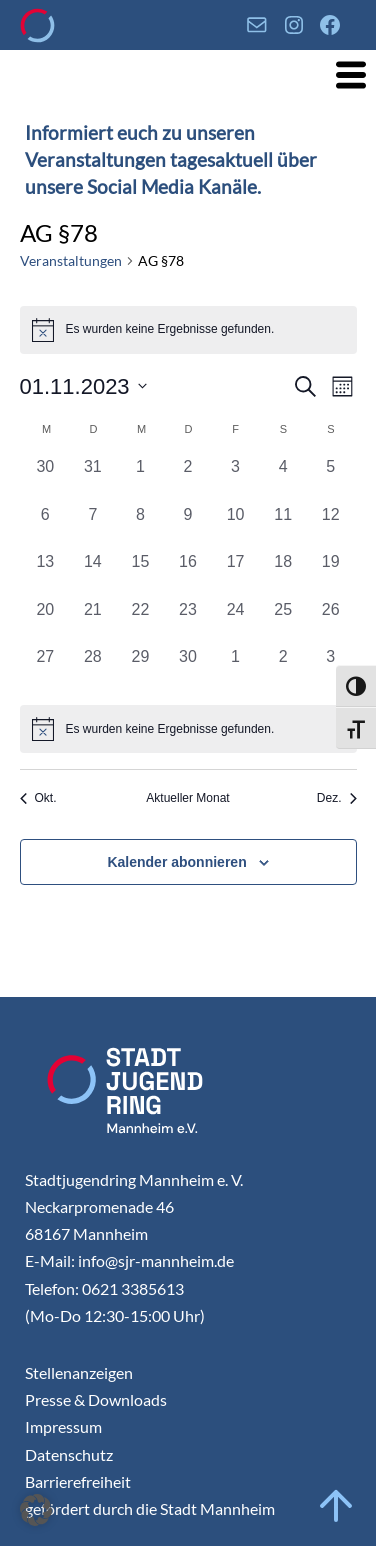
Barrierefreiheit (78, 1481)
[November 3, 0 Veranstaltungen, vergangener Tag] (236, 479)
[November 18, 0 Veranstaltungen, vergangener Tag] (283, 574)
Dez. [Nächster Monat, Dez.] (337, 798)
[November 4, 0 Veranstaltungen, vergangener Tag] (283, 479)
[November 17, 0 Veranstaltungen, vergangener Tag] (236, 574)
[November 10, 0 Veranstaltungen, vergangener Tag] (236, 527)
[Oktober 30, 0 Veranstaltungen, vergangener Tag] (46, 479)
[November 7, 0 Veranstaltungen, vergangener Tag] (93, 527)
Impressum (63, 1426)
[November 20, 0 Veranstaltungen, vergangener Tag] (46, 622)
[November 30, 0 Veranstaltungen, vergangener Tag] (188, 669)
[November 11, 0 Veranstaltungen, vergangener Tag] (283, 527)
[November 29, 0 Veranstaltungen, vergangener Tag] (141, 669)
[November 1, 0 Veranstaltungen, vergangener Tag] (141, 479)
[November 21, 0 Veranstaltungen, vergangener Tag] (93, 622)
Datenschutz (69, 1454)
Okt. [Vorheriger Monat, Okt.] (38, 798)
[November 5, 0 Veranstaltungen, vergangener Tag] (331, 479)
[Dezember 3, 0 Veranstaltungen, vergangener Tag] (331, 669)
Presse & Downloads (96, 1399)
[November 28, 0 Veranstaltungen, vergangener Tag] (93, 669)
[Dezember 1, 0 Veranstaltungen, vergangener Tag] (236, 669)
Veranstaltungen (71, 260)
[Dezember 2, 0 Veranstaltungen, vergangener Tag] (283, 669)
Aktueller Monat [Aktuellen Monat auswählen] (187, 798)
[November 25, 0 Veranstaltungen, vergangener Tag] (283, 622)
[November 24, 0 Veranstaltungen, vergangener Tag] (236, 622)
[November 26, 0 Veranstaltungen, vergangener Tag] (331, 622)
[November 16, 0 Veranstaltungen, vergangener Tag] (188, 574)
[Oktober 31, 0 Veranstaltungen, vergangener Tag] (93, 479)
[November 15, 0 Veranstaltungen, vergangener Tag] (141, 574)
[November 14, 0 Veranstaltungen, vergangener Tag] (93, 574)
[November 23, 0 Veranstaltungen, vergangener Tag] (188, 622)
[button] (36, 1510)
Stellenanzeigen (79, 1372)
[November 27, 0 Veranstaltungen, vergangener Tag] (46, 669)
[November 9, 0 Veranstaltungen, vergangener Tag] (188, 527)
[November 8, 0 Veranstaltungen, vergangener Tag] (141, 527)
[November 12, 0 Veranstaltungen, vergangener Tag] (331, 527)
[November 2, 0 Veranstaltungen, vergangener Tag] (188, 479)
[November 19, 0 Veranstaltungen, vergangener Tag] (331, 574)
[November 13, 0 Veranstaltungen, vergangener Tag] (46, 574)
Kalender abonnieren (176, 862)
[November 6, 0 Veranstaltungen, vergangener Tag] (46, 527)
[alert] (188, 729)
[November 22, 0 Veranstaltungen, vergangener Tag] (141, 622)
